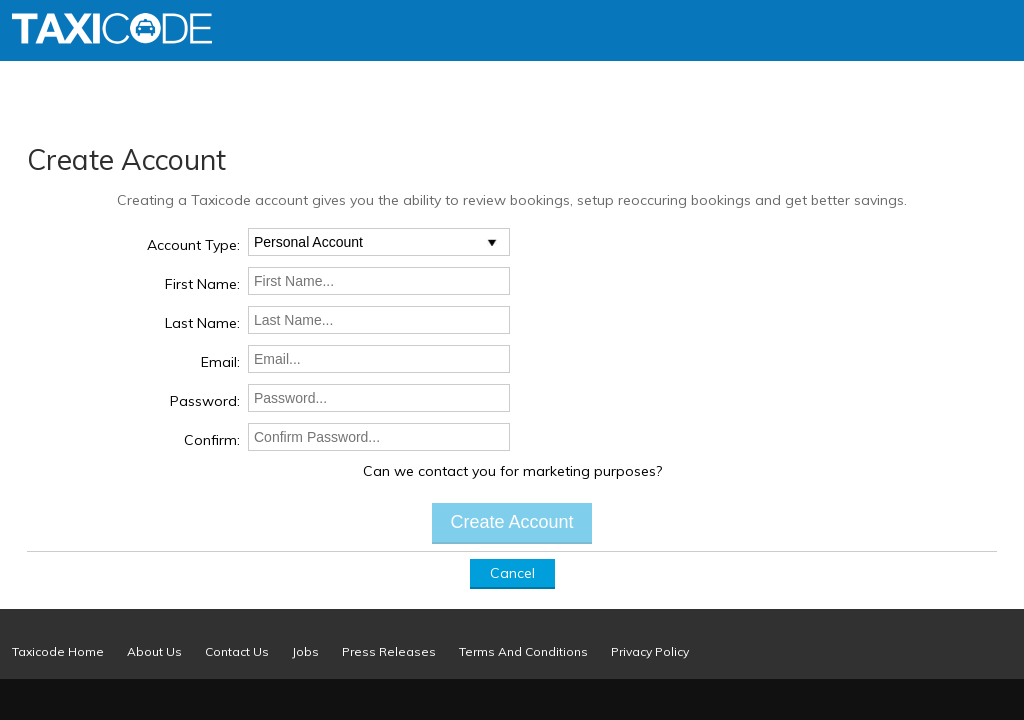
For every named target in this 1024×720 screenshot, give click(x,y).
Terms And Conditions (523, 651)
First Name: (202, 284)
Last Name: (202, 323)
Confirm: (212, 440)
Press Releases (389, 651)
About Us (154, 651)
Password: (205, 401)
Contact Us (237, 651)
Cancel (512, 573)
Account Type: (193, 245)
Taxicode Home (58, 651)
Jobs (305, 651)
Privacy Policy (650, 651)
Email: (220, 362)
